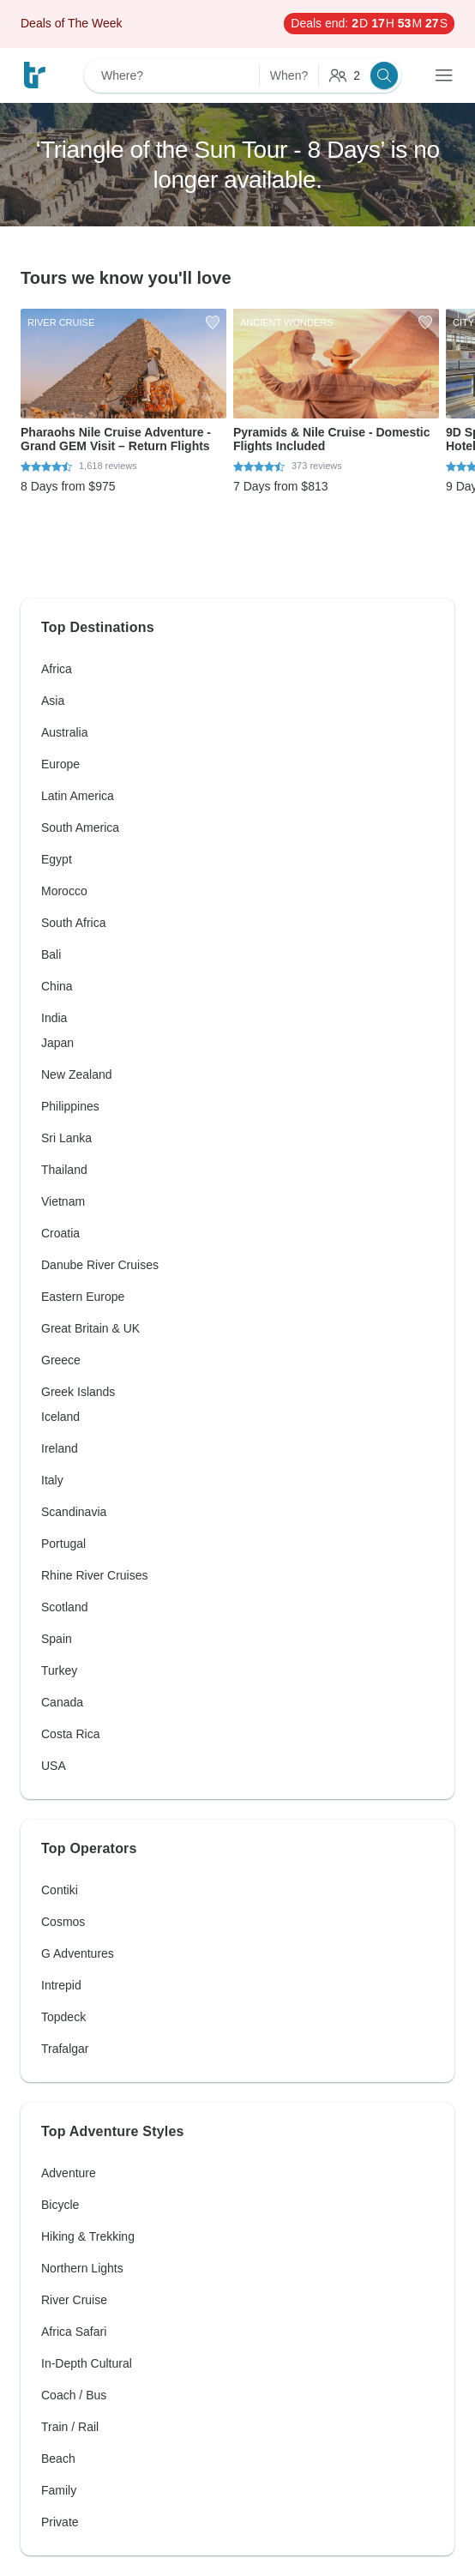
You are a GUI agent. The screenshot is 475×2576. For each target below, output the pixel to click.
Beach (58, 2458)
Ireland (59, 1448)
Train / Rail (70, 2427)
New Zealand (76, 1074)
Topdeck (63, 2017)
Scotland (64, 1607)
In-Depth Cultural (86, 2363)
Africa (56, 669)
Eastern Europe (82, 1296)
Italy (52, 1480)
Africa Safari (73, 2331)
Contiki (59, 1890)
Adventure (68, 2173)
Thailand (64, 1170)
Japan (57, 1043)
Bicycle (60, 2205)
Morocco (64, 891)
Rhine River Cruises (94, 1575)
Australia (64, 732)
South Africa (73, 923)
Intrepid (61, 1985)
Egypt (56, 859)
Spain (56, 1639)
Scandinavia (73, 1512)
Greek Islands (78, 1392)
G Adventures (77, 1953)
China (57, 986)
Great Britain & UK (90, 1328)
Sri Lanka (66, 1138)
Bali (51, 954)
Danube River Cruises (100, 1265)
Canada (62, 1702)
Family (58, 2490)
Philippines (70, 1106)
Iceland (60, 1416)
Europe (60, 764)
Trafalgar (65, 2048)
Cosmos (63, 1922)
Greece (61, 1360)
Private (60, 2522)
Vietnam (63, 1201)
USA (53, 1766)
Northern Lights (82, 2268)
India (54, 1018)
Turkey (59, 1670)
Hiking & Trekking (88, 2236)
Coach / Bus (73, 2395)
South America (80, 827)
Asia (52, 700)
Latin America (77, 796)
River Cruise (74, 2300)
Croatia (60, 1233)
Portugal (63, 1543)
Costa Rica (70, 1734)
